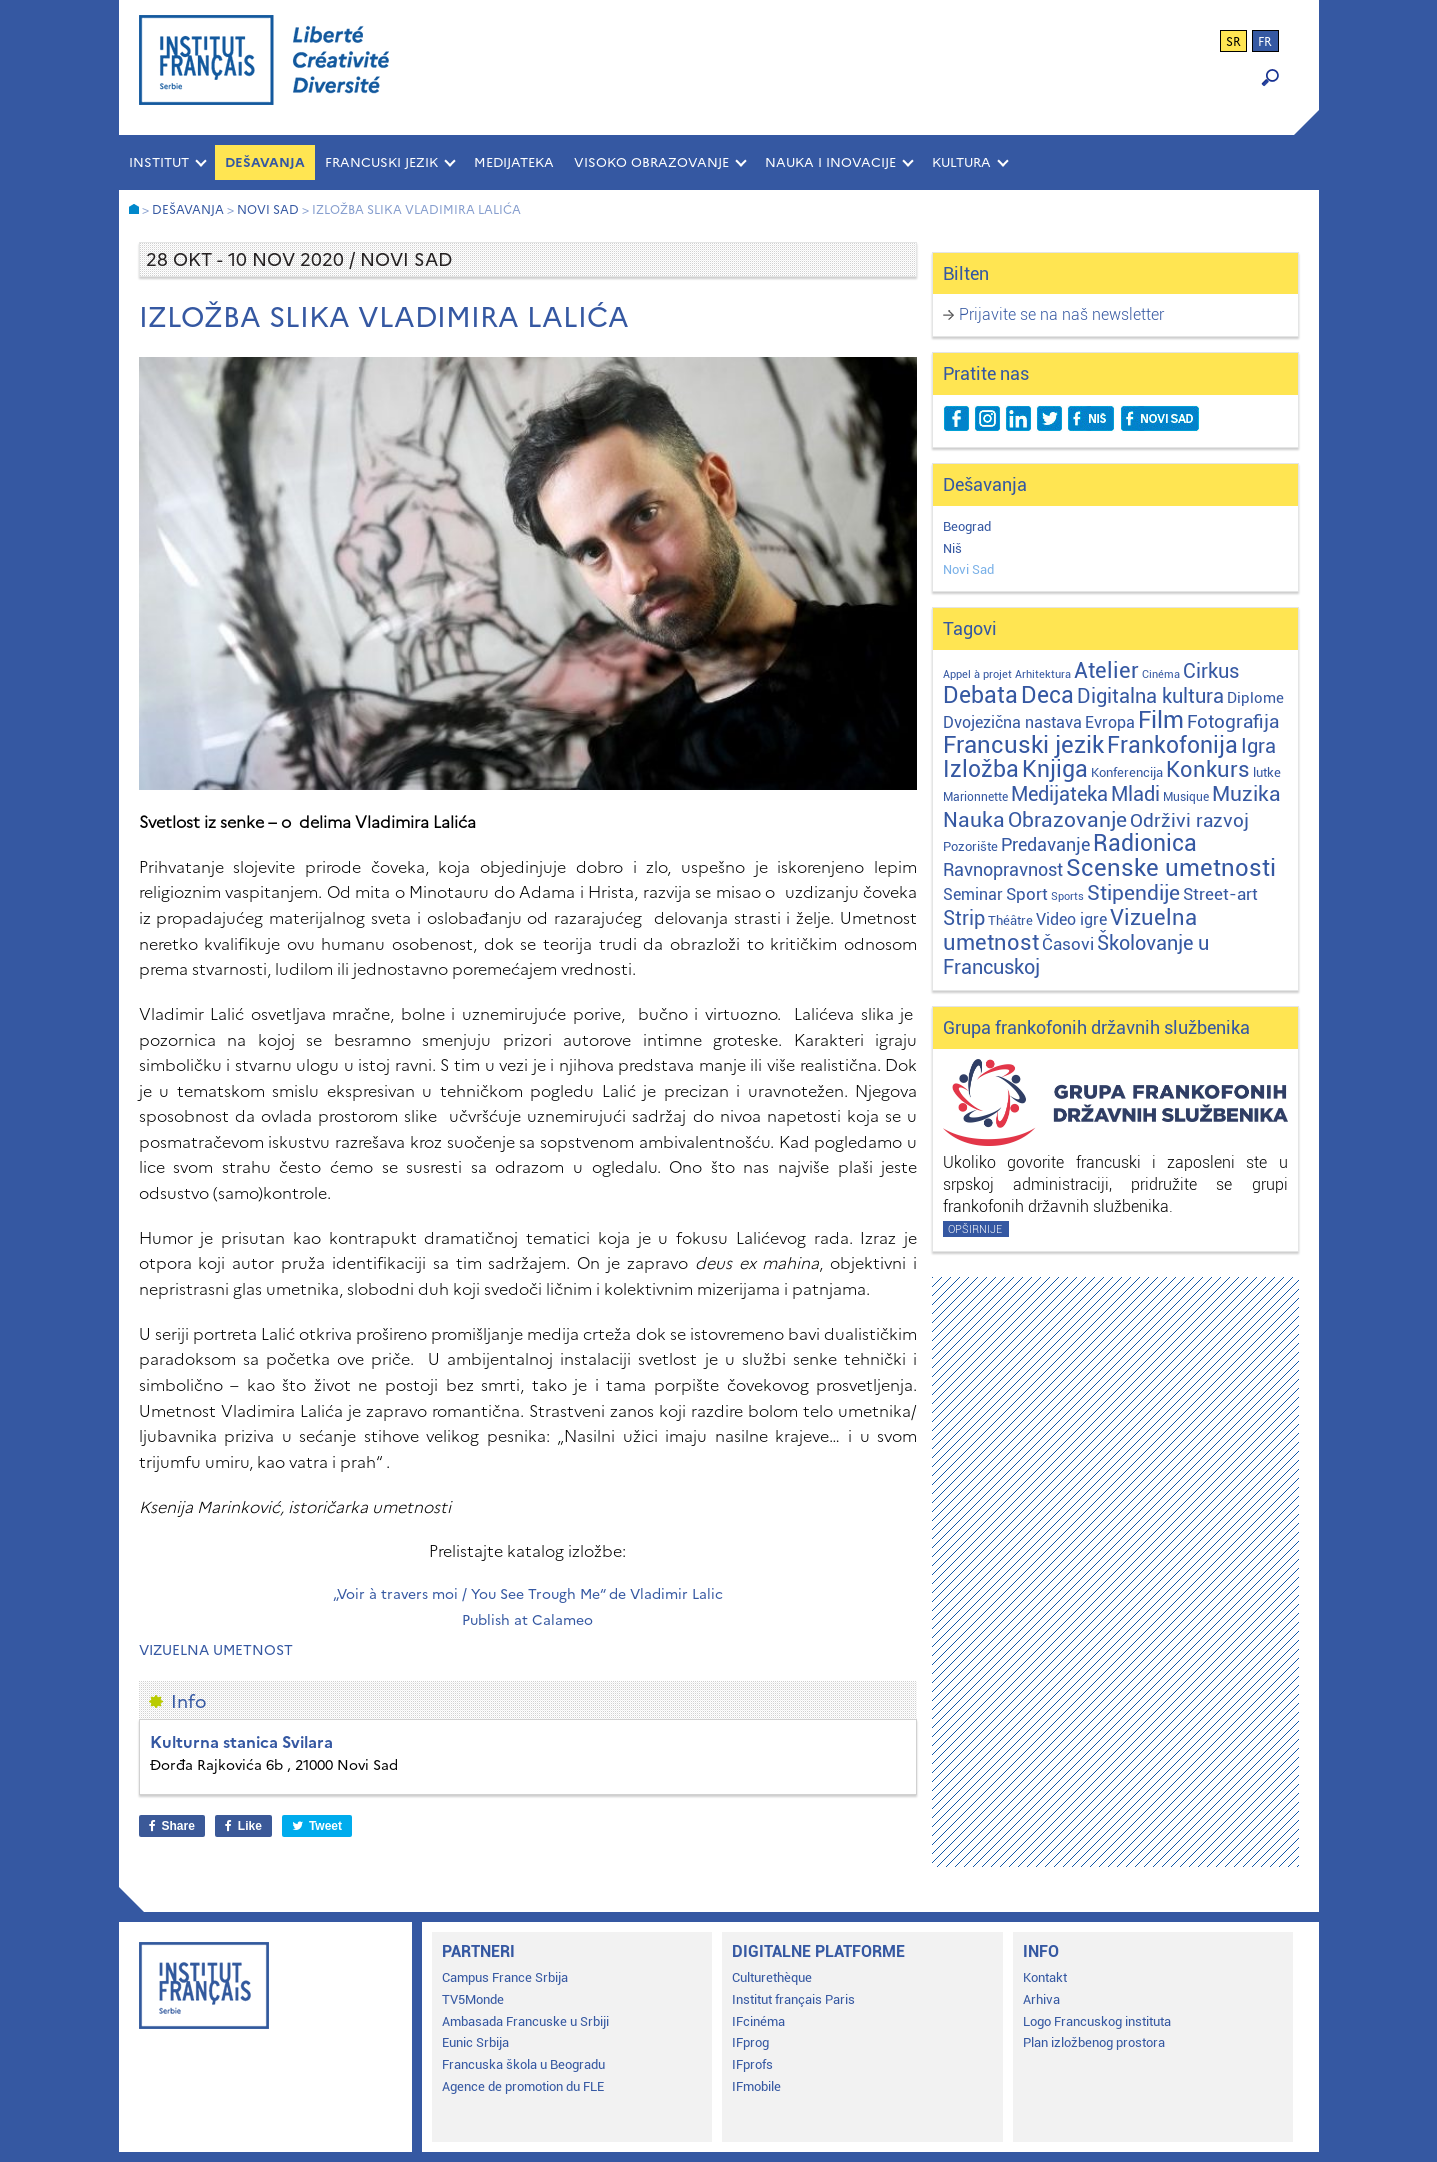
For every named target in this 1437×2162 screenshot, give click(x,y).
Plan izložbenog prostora (1094, 2042)
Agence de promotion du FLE (523, 2086)
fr (1265, 42)
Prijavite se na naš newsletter (1061, 314)
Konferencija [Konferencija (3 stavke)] (1127, 772)
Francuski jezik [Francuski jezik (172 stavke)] (1023, 745)
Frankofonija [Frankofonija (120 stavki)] (1172, 745)
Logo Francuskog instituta (1097, 2021)
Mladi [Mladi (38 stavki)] (1135, 794)
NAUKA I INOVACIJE (830, 162)
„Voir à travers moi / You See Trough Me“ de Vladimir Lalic (528, 1594)
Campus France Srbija (505, 1977)
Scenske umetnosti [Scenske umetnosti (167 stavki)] (1171, 868)
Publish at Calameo (527, 1620)
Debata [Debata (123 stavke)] (980, 695)
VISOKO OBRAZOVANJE (651, 162)
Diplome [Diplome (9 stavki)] (1255, 698)
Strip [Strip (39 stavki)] (964, 918)
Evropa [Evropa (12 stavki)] (1110, 722)
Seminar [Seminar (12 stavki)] (973, 894)
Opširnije (975, 1229)
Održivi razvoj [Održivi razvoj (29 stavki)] (1189, 821)
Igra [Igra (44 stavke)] (1258, 746)
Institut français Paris (793, 1999)
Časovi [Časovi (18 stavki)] (1068, 944)
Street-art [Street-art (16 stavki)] (1220, 894)
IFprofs (752, 2064)
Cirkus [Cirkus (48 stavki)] (1211, 671)
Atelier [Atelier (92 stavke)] (1106, 670)
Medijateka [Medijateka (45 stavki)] (1059, 794)
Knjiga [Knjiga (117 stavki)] (1055, 769)
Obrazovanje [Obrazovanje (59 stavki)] (1067, 820)
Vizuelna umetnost (216, 1650)
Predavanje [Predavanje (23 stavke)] (1045, 844)
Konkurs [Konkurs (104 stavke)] (1208, 769)
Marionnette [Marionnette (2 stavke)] (975, 797)
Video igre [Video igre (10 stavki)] (1071, 919)
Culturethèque (772, 1977)
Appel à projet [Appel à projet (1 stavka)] (977, 674)
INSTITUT (159, 162)
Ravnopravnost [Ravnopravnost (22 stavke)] (1003, 869)
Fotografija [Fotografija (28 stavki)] (1233, 722)
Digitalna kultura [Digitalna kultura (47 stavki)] (1150, 696)
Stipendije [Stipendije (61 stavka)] (1133, 893)
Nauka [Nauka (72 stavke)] (974, 819)
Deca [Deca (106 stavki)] (1047, 695)
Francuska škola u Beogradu (523, 2064)
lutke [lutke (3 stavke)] (1267, 772)
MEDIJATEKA (514, 162)
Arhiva (1041, 1999)
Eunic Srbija (475, 2042)
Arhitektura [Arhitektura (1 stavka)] (1043, 674)
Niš (952, 548)
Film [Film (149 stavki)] (1161, 720)
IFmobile (756, 2086)
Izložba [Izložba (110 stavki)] (981, 769)
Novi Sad (968, 569)
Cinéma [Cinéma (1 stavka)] (1161, 674)
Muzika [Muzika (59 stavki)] (1246, 794)
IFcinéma (758, 2021)
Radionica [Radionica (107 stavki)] (1145, 843)
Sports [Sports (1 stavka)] (1067, 896)
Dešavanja (265, 162)
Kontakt (1045, 1977)
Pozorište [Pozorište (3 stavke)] (970, 846)
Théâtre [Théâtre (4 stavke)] (1010, 920)
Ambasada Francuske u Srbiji (525, 2021)
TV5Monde (473, 1999)
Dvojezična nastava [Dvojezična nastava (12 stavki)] (1012, 722)
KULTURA (961, 162)
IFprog (750, 2042)
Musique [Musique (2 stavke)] (1186, 797)
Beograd (967, 526)
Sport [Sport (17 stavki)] (1027, 894)
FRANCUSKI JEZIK (381, 162)
